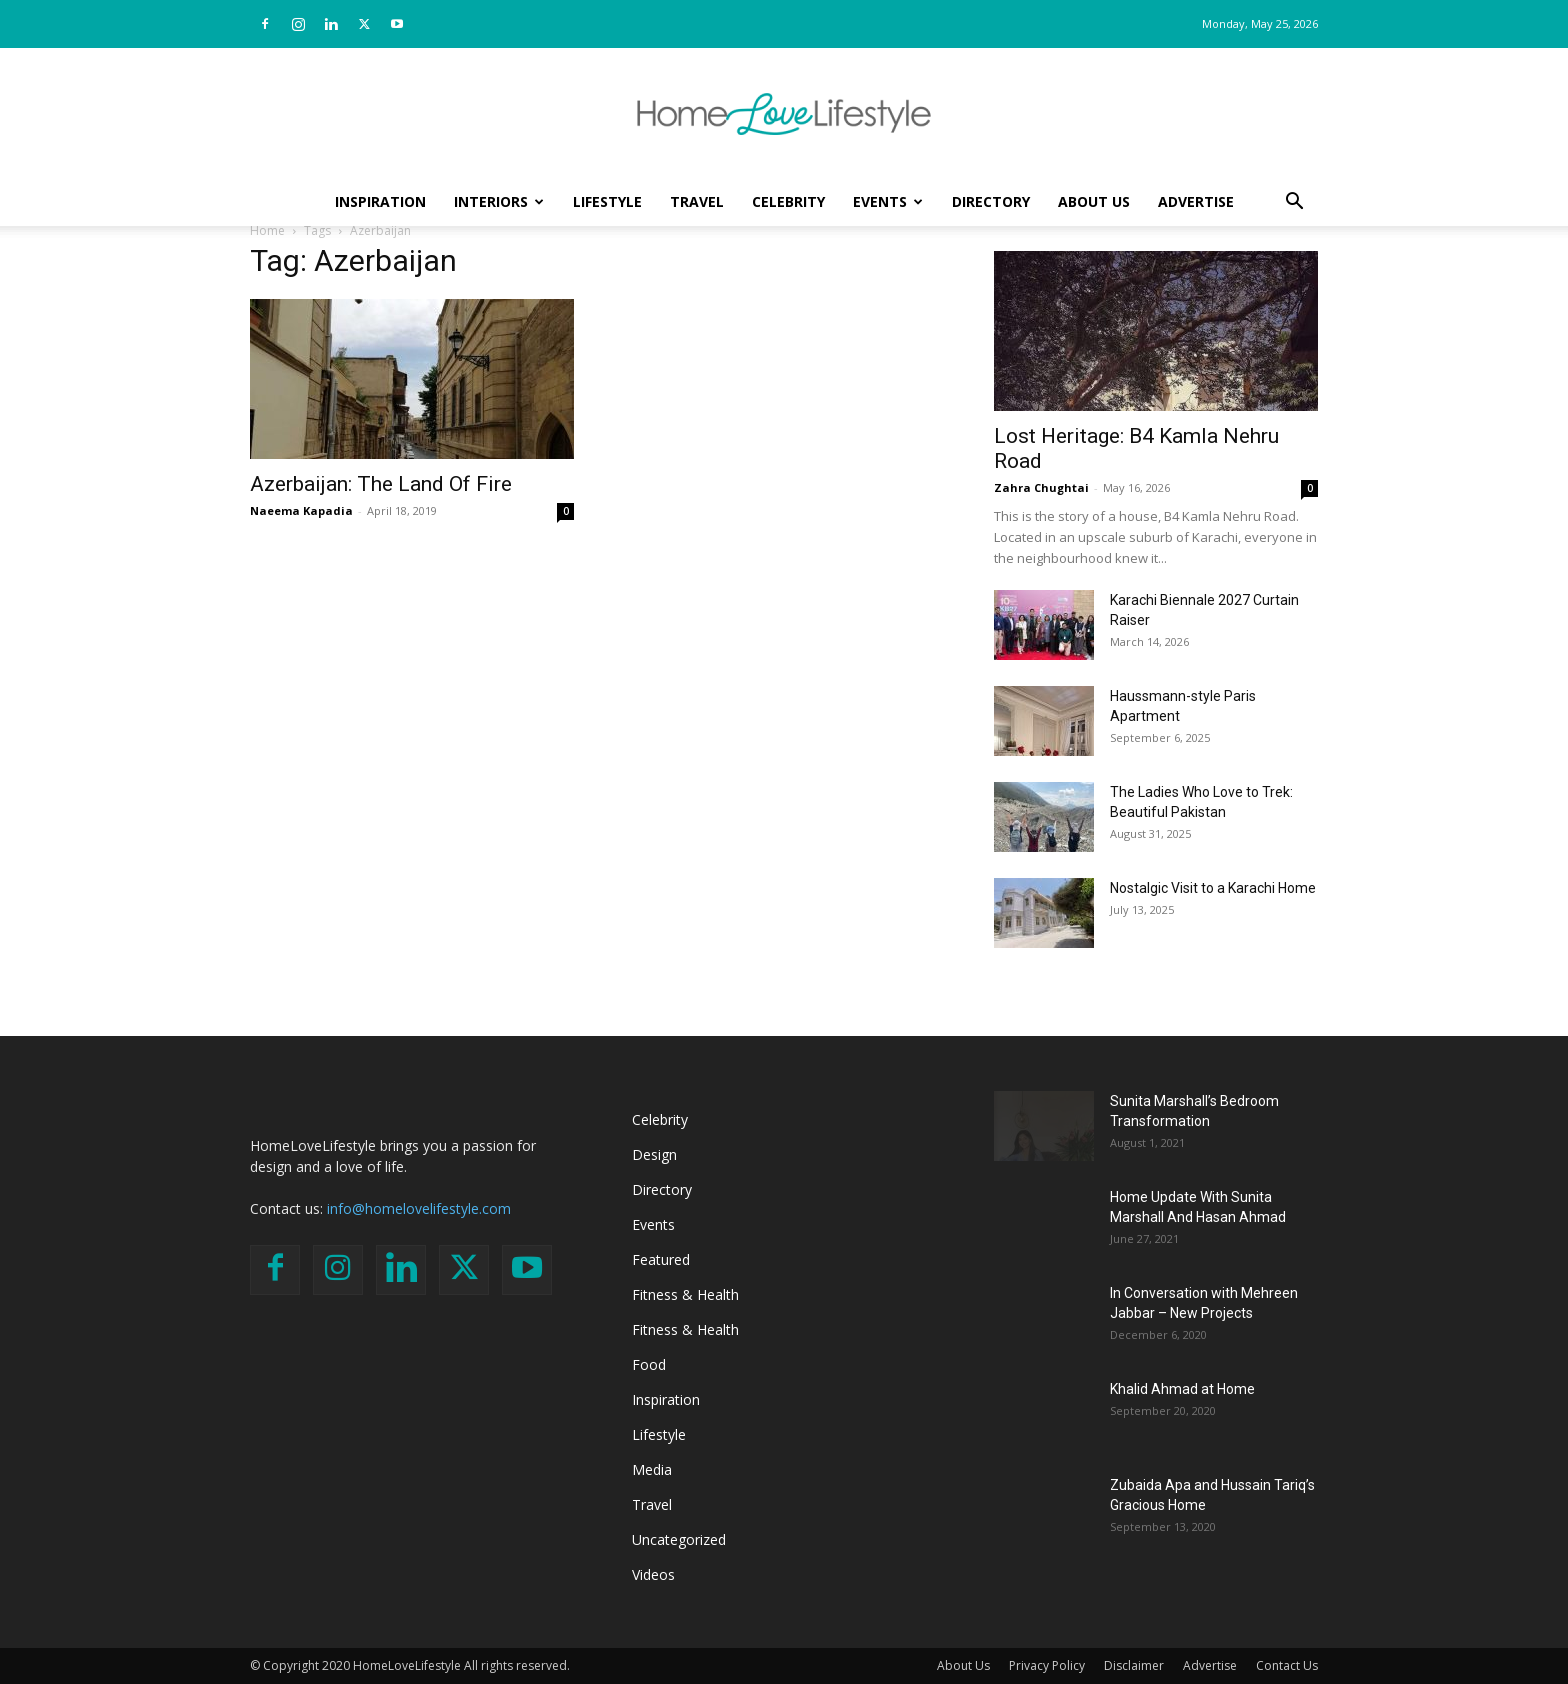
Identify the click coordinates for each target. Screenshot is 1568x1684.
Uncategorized (679, 1539)
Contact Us (1287, 1665)
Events (888, 201)
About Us (1094, 201)
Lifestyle (607, 201)
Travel (697, 201)
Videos (653, 1574)
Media (652, 1469)
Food (649, 1364)
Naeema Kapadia (301, 510)
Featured (661, 1259)
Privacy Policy (1047, 1665)
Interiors (499, 201)
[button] (1294, 203)
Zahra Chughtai (1041, 487)
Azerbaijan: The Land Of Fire (381, 484)
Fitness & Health (685, 1294)
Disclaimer (1134, 1665)
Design (654, 1154)
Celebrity (788, 201)
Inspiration (380, 201)
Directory (991, 201)
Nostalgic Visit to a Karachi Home (1213, 888)
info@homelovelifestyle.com (419, 1208)
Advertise (1196, 201)
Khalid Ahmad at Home (1182, 1389)
